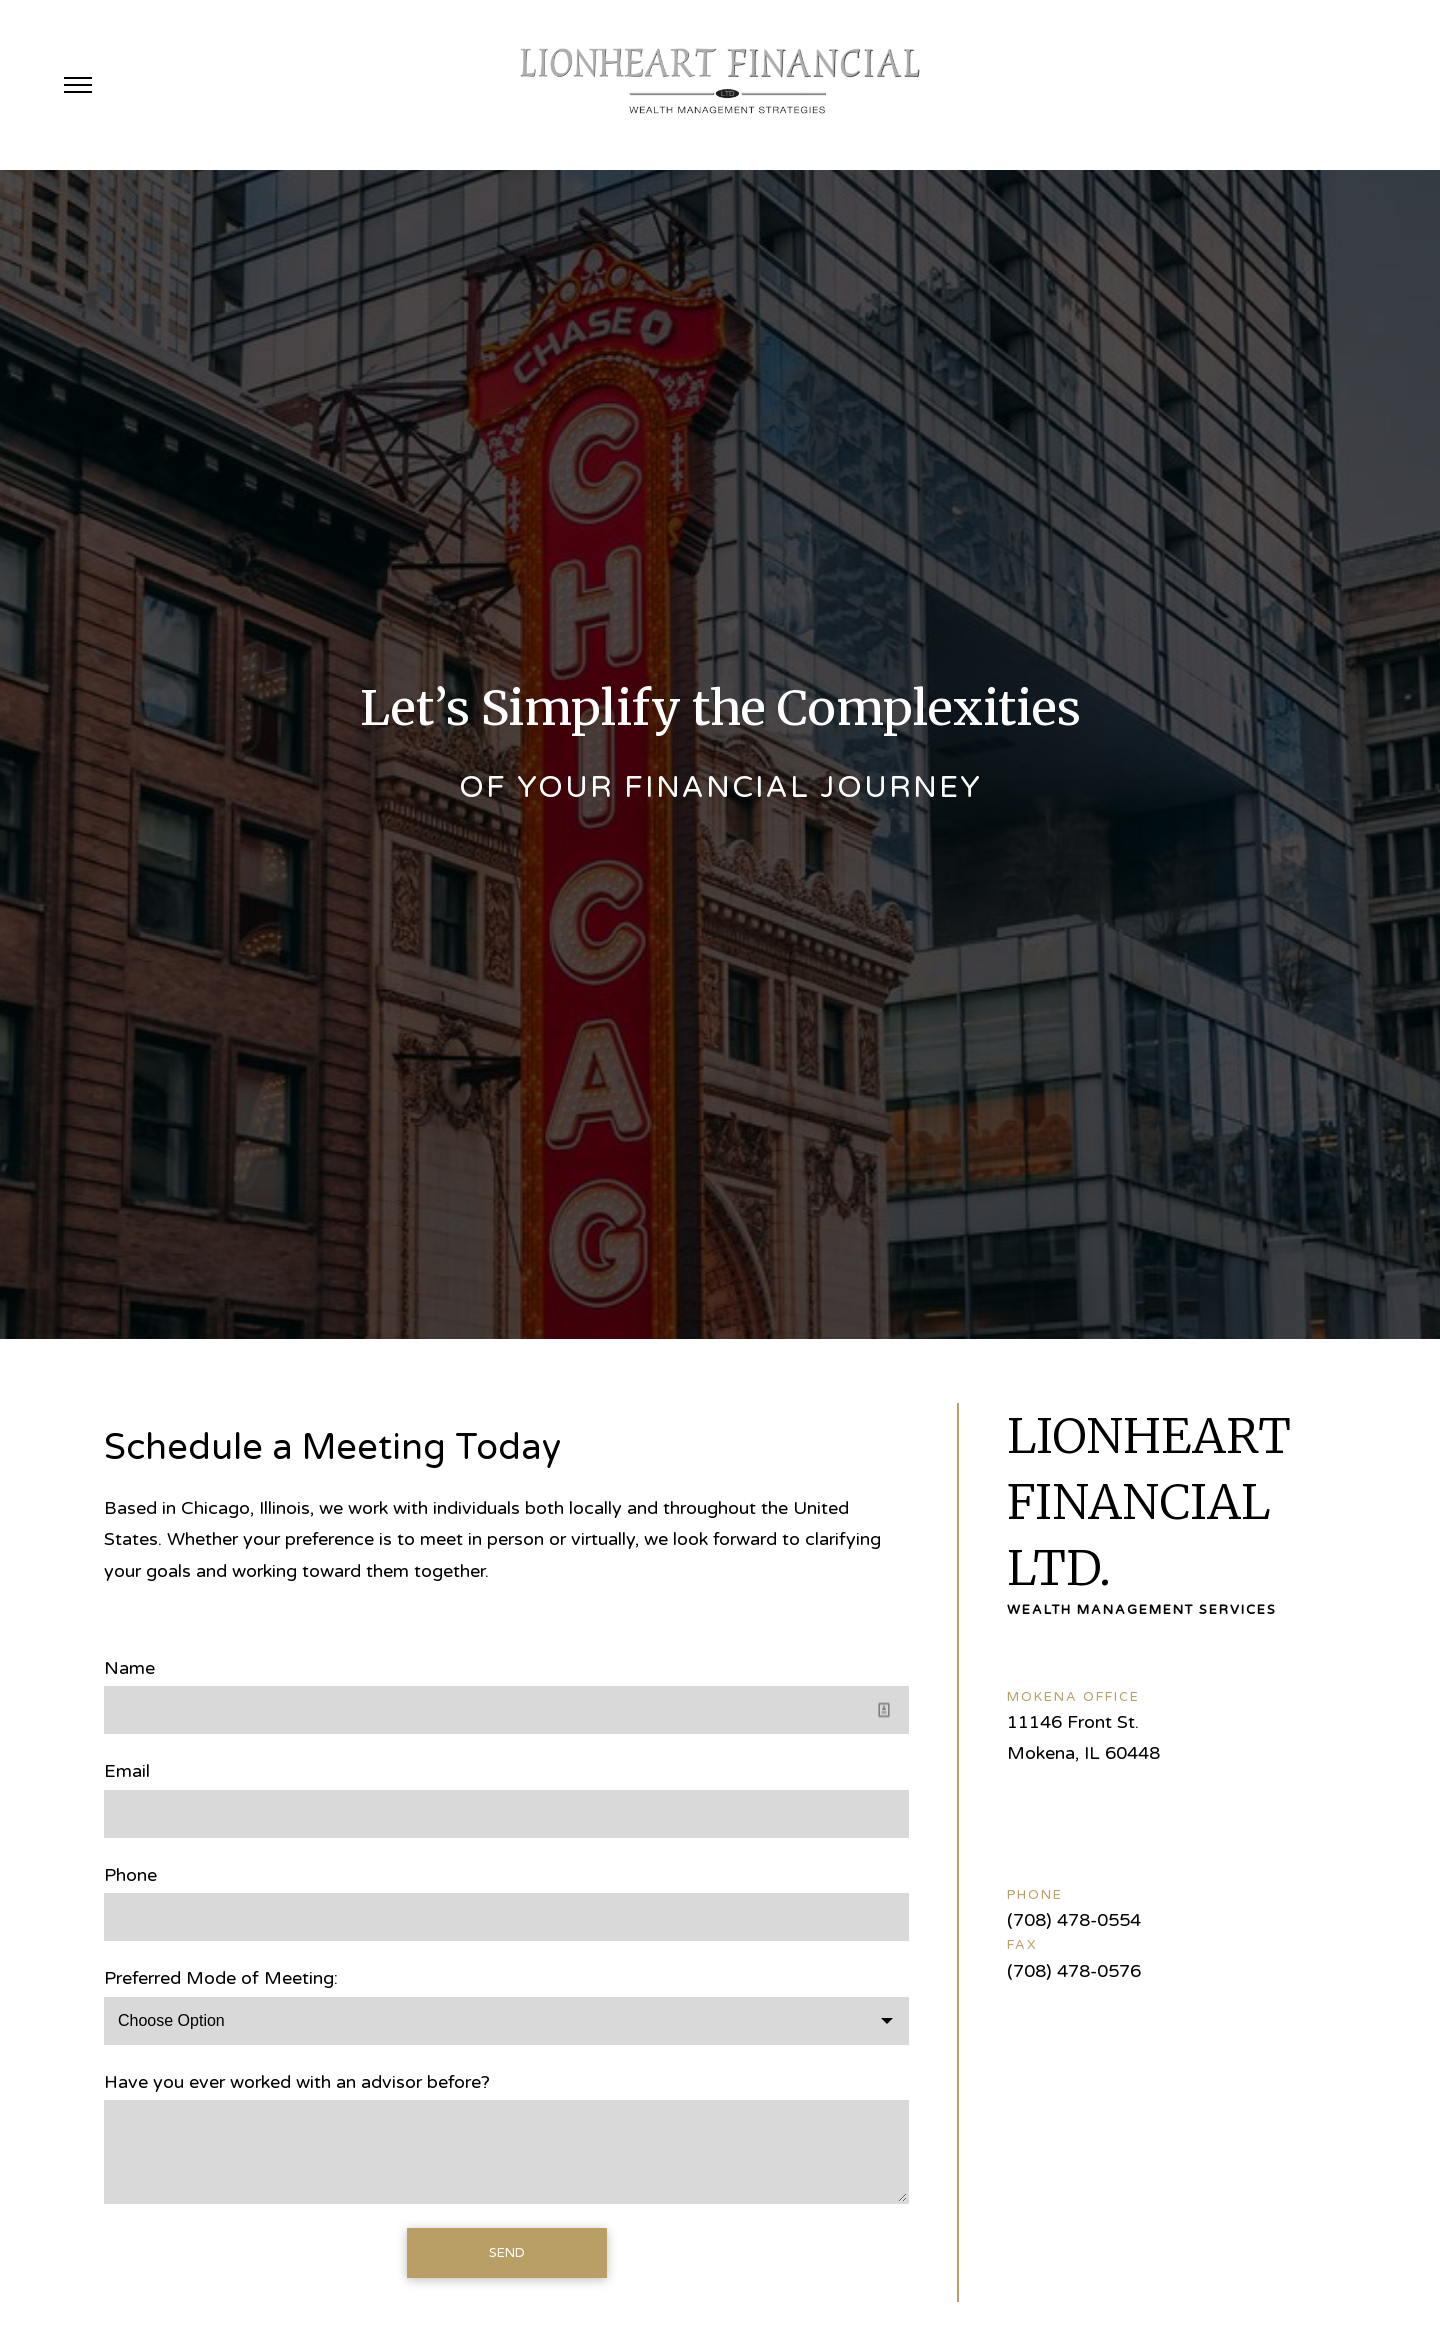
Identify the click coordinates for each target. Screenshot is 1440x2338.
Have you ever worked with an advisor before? (297, 2082)
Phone (130, 1875)
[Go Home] (720, 85)
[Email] (506, 1814)
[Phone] (506, 1917)
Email (127, 1771)
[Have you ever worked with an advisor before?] (506, 2152)
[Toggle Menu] (78, 85)
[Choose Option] (506, 2021)
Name (129, 1668)
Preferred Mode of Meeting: (221, 1978)
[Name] (506, 1710)
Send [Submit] (507, 2253)
